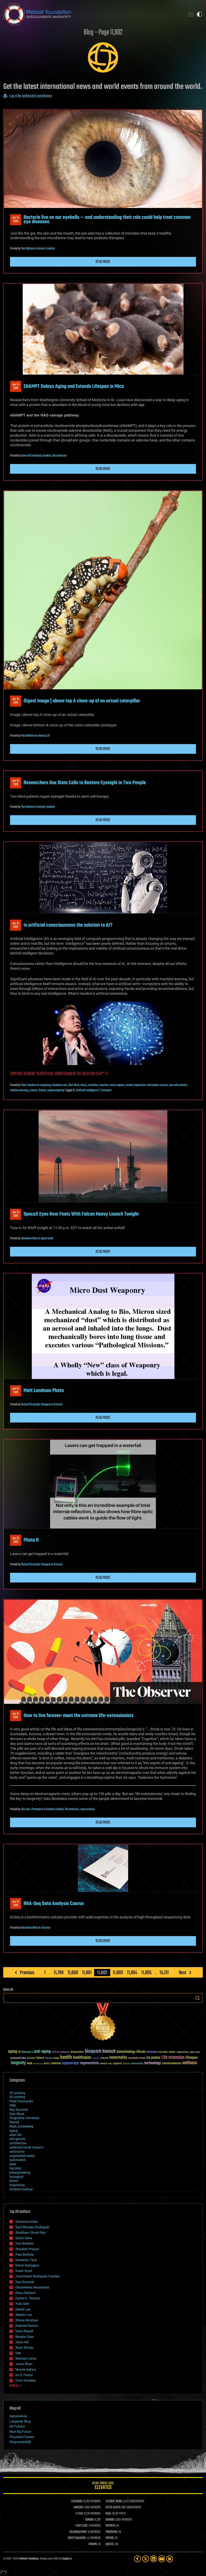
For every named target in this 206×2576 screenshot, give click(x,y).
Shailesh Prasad (27, 2249)
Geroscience (18, 2416)
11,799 (59, 1972)
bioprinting (17, 2185)
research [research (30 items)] (103, 2063)
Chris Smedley (25, 2380)
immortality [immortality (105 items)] (118, 2057)
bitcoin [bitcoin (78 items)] (140, 2052)
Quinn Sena (23, 2238)
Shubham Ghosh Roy (30, 2232)
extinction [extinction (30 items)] (31, 2058)
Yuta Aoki (22, 2304)
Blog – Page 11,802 (103, 32)
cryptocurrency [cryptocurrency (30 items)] (182, 2052)
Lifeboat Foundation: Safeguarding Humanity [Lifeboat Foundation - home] (93, 14)
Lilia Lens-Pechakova (32, 1809)
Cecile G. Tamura (27, 2298)
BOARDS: (110, 2519)
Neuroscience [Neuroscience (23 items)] (38, 2064)
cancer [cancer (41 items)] (172, 2052)
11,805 (146, 1972)
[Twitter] (145, 2558)
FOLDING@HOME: (78, 2532)
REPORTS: (111, 2525)
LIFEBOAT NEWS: (114, 2501)
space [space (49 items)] (126, 2063)
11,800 (73, 1972)
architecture (17, 2143)
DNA (12, 2105)
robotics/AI (43, 735)
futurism (103, 1085)
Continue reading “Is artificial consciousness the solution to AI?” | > (59, 1074)
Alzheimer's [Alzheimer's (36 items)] (27, 2052)
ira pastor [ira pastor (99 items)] (153, 2057)
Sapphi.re (67, 2558)
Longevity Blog (20, 2421)
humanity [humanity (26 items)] (96, 2058)
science (33, 1090)
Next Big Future (20, 2432)
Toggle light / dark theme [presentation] (199, 14)
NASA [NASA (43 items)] (29, 2063)
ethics (83, 1085)
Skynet (42, 1090)
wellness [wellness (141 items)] (189, 2063)
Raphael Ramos (26, 2326)
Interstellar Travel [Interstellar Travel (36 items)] (136, 2058)
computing (45, 1085)
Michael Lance (25, 2358)
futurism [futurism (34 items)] (49, 2058)
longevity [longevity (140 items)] (18, 2063)
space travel (47, 1238)
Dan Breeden (24, 2243)
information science (157, 1085)
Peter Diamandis (21, 2101)
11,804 (132, 1972)
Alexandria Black (29, 1927)
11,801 (87, 1972)
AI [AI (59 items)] (19, 2052)
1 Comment (105, 1090)
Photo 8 (31, 1540)
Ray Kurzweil (18, 2110)
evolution (93, 1085)
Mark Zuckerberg (21, 2126)
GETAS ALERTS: (113, 2507)
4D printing (17, 2097)
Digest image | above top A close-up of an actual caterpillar (82, 701)
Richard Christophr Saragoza (35, 1404)
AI (74, 1090)
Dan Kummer (24, 2282)
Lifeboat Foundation (29, 2558)
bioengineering (19, 2172)
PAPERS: (110, 2538)
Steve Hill (26, 455)
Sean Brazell (24, 2331)
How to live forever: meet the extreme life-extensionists (79, 1716)
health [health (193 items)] (66, 2057)
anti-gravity (17, 2139)
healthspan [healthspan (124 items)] (82, 2057)
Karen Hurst (23, 2271)
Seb (18, 2353)
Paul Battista (27, 248)
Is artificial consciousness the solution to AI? (68, 925)
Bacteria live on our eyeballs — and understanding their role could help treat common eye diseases (107, 219)
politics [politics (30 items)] (47, 2063)
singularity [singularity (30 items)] (117, 2063)
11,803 (118, 1972)
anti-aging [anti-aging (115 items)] (42, 2051)
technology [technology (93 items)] (152, 2063)
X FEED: (79, 2513)
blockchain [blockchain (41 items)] (151, 2052)
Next (182, 1972)
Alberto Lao (23, 2315)
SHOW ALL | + (15, 2385)
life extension (60, 455)
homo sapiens (117, 1085)
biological (16, 2177)
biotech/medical (46, 248)
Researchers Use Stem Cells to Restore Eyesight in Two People (85, 783)
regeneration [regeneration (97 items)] (89, 2063)
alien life (15, 2135)
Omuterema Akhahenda (32, 2287)
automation (17, 2160)
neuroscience (87, 1809)
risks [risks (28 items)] (110, 2063)
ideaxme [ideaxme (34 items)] (104, 2058)
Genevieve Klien (29, 1238)
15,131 (164, 1972)
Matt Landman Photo (44, 1391)
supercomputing (55, 1090)
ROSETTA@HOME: (77, 2538)
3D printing (17, 2093)
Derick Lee (22, 2309)
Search (197, 1998)
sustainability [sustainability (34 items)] (137, 2063)
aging (13, 2131)
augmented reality (22, 2156)
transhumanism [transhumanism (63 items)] (171, 2063)
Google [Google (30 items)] (56, 2058)
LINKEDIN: (78, 2507)
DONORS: (89, 2519)
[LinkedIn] (153, 2558)
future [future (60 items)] (40, 2058)
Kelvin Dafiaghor (27, 2265)
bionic (13, 2181)
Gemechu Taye (26, 2260)
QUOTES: (110, 2544)
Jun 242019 (15, 219)
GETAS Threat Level (103, 2486)
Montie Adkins (25, 2369)
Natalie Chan (24, 2337)
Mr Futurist (17, 2426)
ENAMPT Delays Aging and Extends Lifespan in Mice (74, 386)
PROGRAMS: (112, 2532)
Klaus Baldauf (25, 2293)
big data (15, 2168)
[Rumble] (169, 2558)
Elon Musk (73, 1085)
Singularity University (24, 2118)
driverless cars (59, 1085)
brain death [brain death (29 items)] (163, 2052)
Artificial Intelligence (87, 1090)
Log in (13, 96)
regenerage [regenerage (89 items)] (70, 2063)
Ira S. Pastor (24, 2375)
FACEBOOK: (77, 2501)
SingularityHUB (20, 2442)
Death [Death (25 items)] (198, 2052)
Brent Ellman (24, 2348)
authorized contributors (37, 96)
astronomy (17, 2151)
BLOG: (108, 2513)
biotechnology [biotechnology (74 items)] (126, 2052)
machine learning (19, 1090)
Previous (27, 1972)
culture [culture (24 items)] (192, 2052)
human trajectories (136, 1085)
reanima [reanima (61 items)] (56, 2063)
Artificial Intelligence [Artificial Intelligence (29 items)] (61, 2052)
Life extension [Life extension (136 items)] (173, 2057)
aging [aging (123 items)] (12, 2051)
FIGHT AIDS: (81, 2525)
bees (12, 2164)
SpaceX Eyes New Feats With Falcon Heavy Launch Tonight (81, 1214)
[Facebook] (137, 2558)
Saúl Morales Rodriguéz (32, 2227)
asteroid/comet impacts (26, 2147)
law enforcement (178, 1085)
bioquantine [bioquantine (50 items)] (77, 2052)
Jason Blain (23, 2364)
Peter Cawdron (28, 1085)
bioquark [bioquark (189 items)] (93, 2051)
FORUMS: (93, 2544)
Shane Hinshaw (26, 2320)
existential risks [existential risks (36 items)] (18, 2058)
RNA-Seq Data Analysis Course (54, 1904)
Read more (103, 261)
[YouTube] (161, 2558)
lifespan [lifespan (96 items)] (191, 2057)
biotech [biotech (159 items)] (109, 2051)
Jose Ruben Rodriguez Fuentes (37, 2276)
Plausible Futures (21, 2437)
